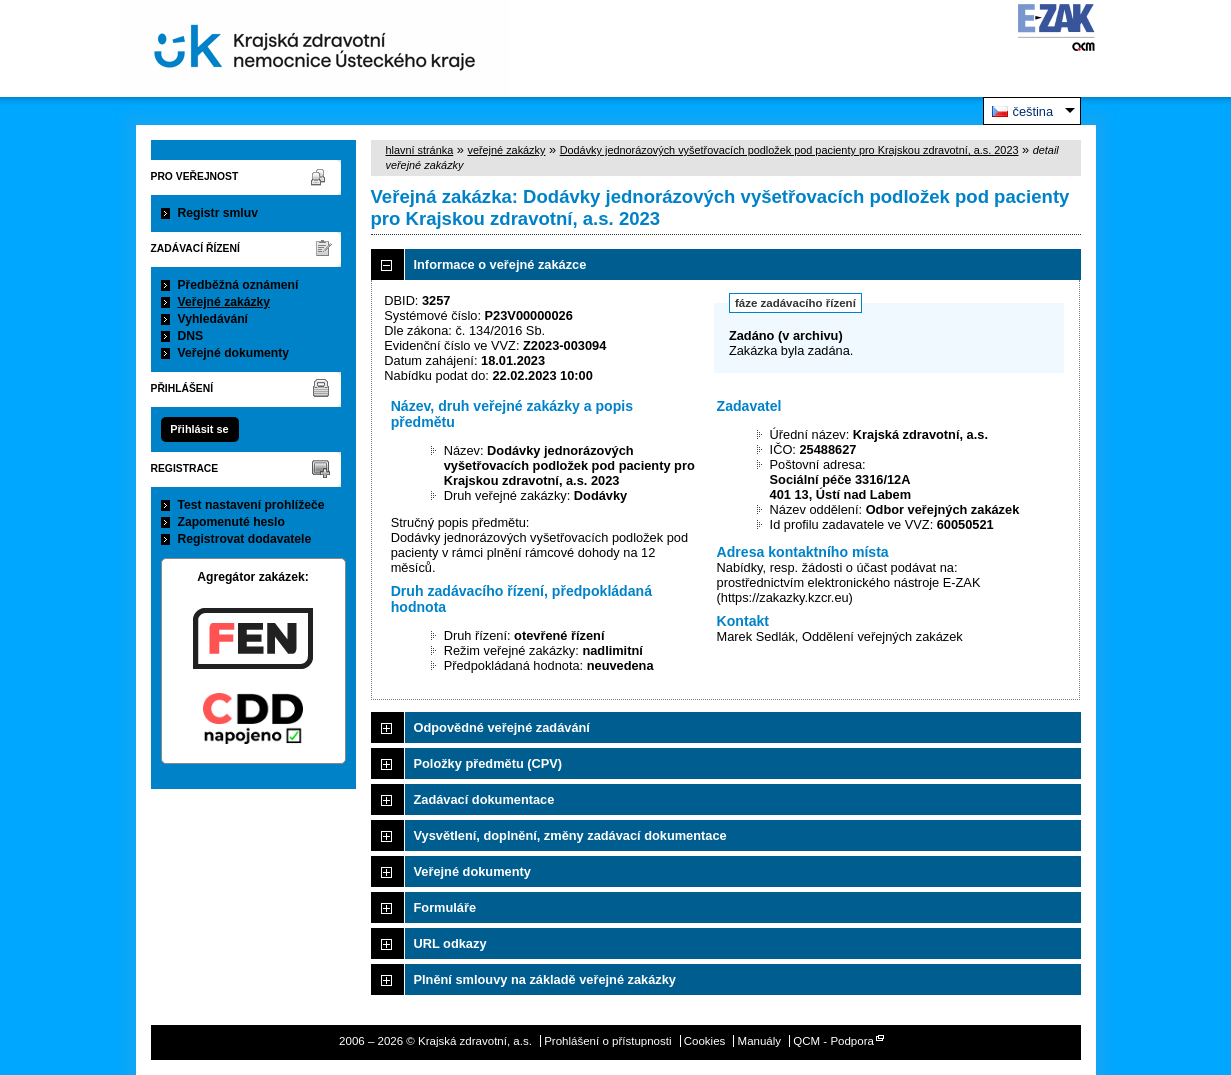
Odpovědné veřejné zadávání (502, 727)
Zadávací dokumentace (484, 799)
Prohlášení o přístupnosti (607, 1041)
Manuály (760, 1041)
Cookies (705, 1041)
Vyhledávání (213, 319)
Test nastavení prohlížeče (251, 505)
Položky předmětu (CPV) (488, 763)
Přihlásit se (199, 429)
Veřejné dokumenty (233, 353)
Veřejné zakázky (224, 302)
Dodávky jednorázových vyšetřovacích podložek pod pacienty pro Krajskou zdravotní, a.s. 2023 (789, 150)
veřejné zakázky (506, 150)
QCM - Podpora (833, 1041)
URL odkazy (450, 943)
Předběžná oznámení (238, 285)
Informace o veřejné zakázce (500, 264)
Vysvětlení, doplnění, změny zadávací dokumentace (570, 835)
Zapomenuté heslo (231, 522)
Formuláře (445, 907)
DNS (191, 336)
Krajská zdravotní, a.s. (315, 48)
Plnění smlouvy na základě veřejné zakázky (545, 979)
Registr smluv (218, 213)
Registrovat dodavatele (245, 539)
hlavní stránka (420, 150)
